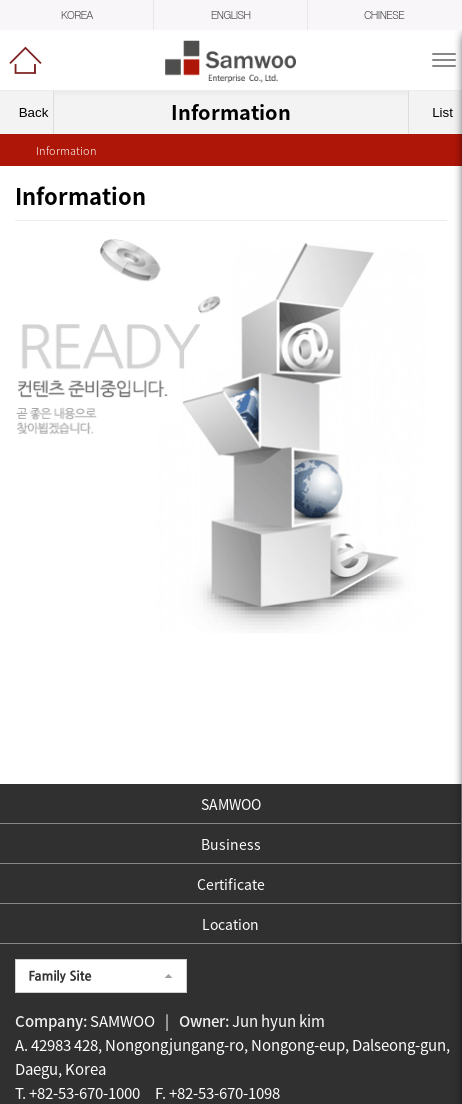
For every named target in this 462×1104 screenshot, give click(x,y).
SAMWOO (231, 804)
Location (230, 924)
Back (27, 112)
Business (231, 844)
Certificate (231, 884)
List (436, 112)
